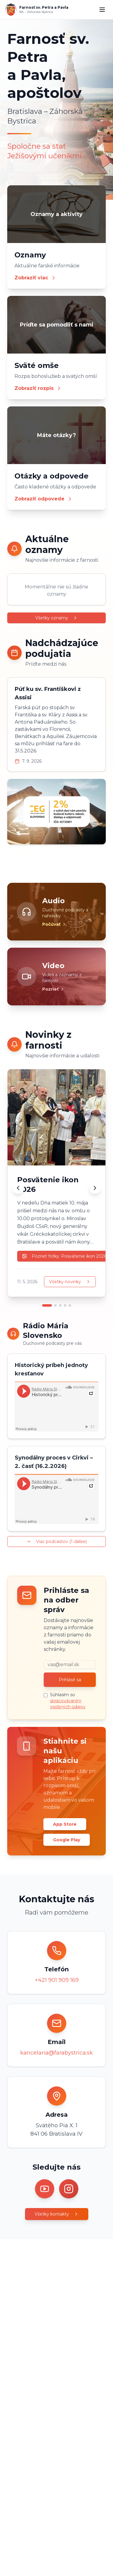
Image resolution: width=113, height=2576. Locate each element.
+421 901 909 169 (57, 1980)
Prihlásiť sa (70, 1679)
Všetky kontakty (57, 2214)
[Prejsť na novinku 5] (70, 1305)
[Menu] (102, 10)
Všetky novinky (70, 1281)
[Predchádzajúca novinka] (18, 1188)
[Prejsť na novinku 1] (47, 1305)
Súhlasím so (68, 1700)
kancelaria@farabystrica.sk (56, 2052)
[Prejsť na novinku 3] (60, 1305)
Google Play (66, 1839)
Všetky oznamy (56, 618)
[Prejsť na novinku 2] (55, 1305)
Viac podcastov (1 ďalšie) (57, 1541)
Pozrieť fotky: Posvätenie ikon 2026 (64, 1256)
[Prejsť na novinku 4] (65, 1305)
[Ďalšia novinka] (95, 1188)
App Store (65, 1824)
